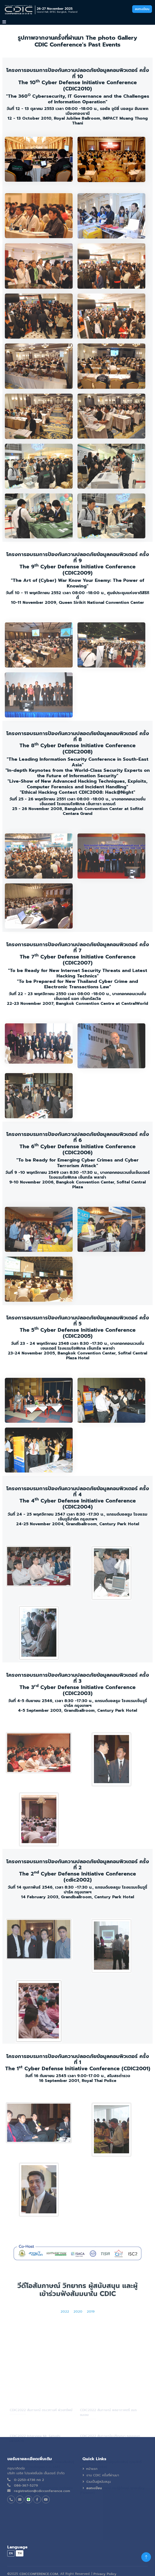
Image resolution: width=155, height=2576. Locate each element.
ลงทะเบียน (142, 9)
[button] (4, 22)
